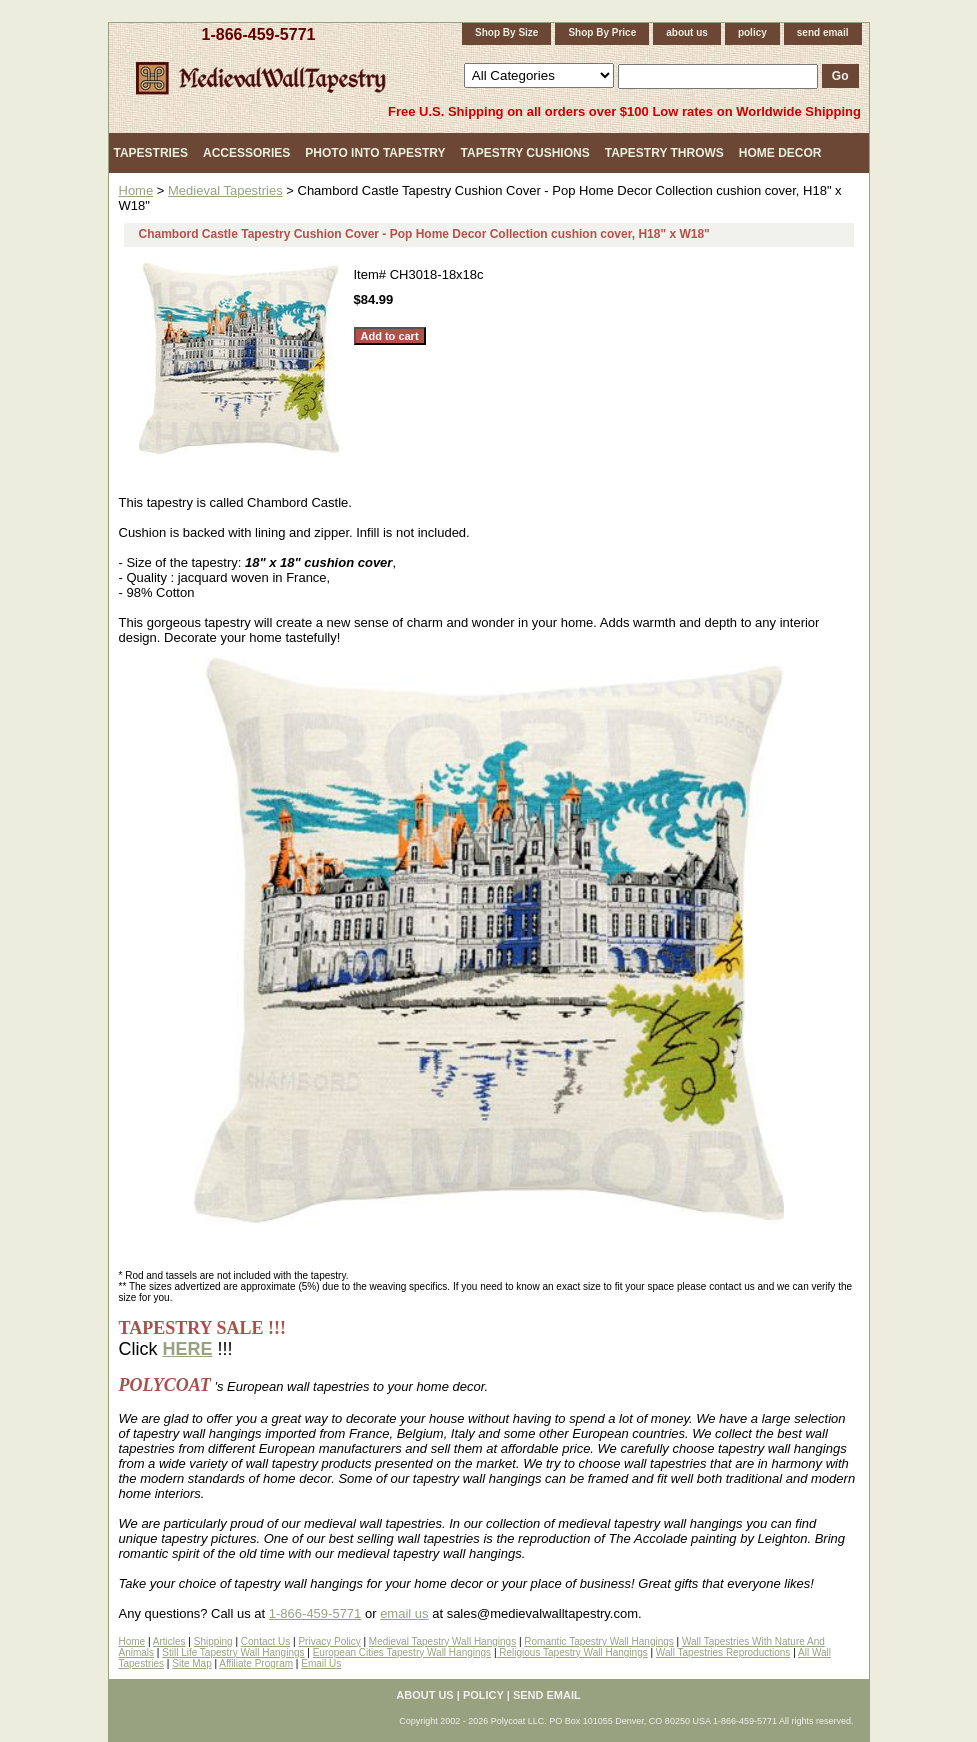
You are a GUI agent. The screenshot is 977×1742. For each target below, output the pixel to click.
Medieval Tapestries (225, 190)
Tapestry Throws (664, 153)
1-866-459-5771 (259, 34)
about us (687, 32)
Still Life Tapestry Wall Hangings (233, 1652)
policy (752, 32)
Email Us (321, 1663)
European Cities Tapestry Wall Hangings (402, 1652)
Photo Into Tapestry (375, 153)
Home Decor (780, 153)
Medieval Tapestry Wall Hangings (442, 1641)
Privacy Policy (329, 1641)
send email (823, 32)
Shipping (213, 1641)
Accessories (246, 153)
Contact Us (265, 1641)
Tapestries (151, 153)
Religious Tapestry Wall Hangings (572, 1652)
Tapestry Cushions (525, 153)
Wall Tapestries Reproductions (723, 1652)
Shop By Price (602, 32)
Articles (169, 1641)
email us (404, 1613)
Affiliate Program (256, 1663)
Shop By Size (506, 32)
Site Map (191, 1663)
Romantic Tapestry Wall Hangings (599, 1641)
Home (136, 190)
